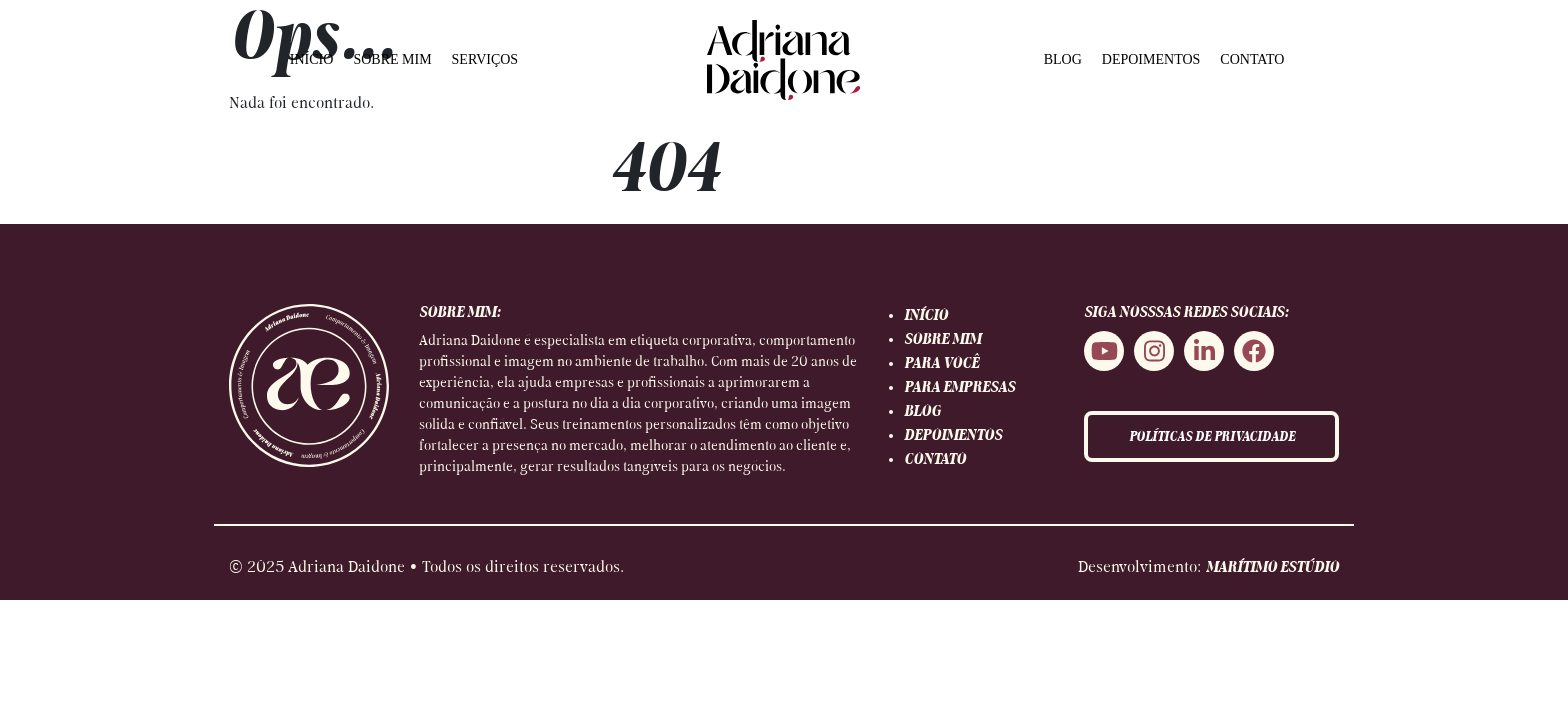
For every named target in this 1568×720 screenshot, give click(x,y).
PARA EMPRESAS (959, 388)
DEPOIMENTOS (1151, 59)
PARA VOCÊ (941, 364)
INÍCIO (312, 59)
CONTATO (1252, 59)
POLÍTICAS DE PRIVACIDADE (1212, 437)
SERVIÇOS (485, 59)
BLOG (1063, 59)
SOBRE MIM (392, 59)
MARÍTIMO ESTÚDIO (1272, 568)
